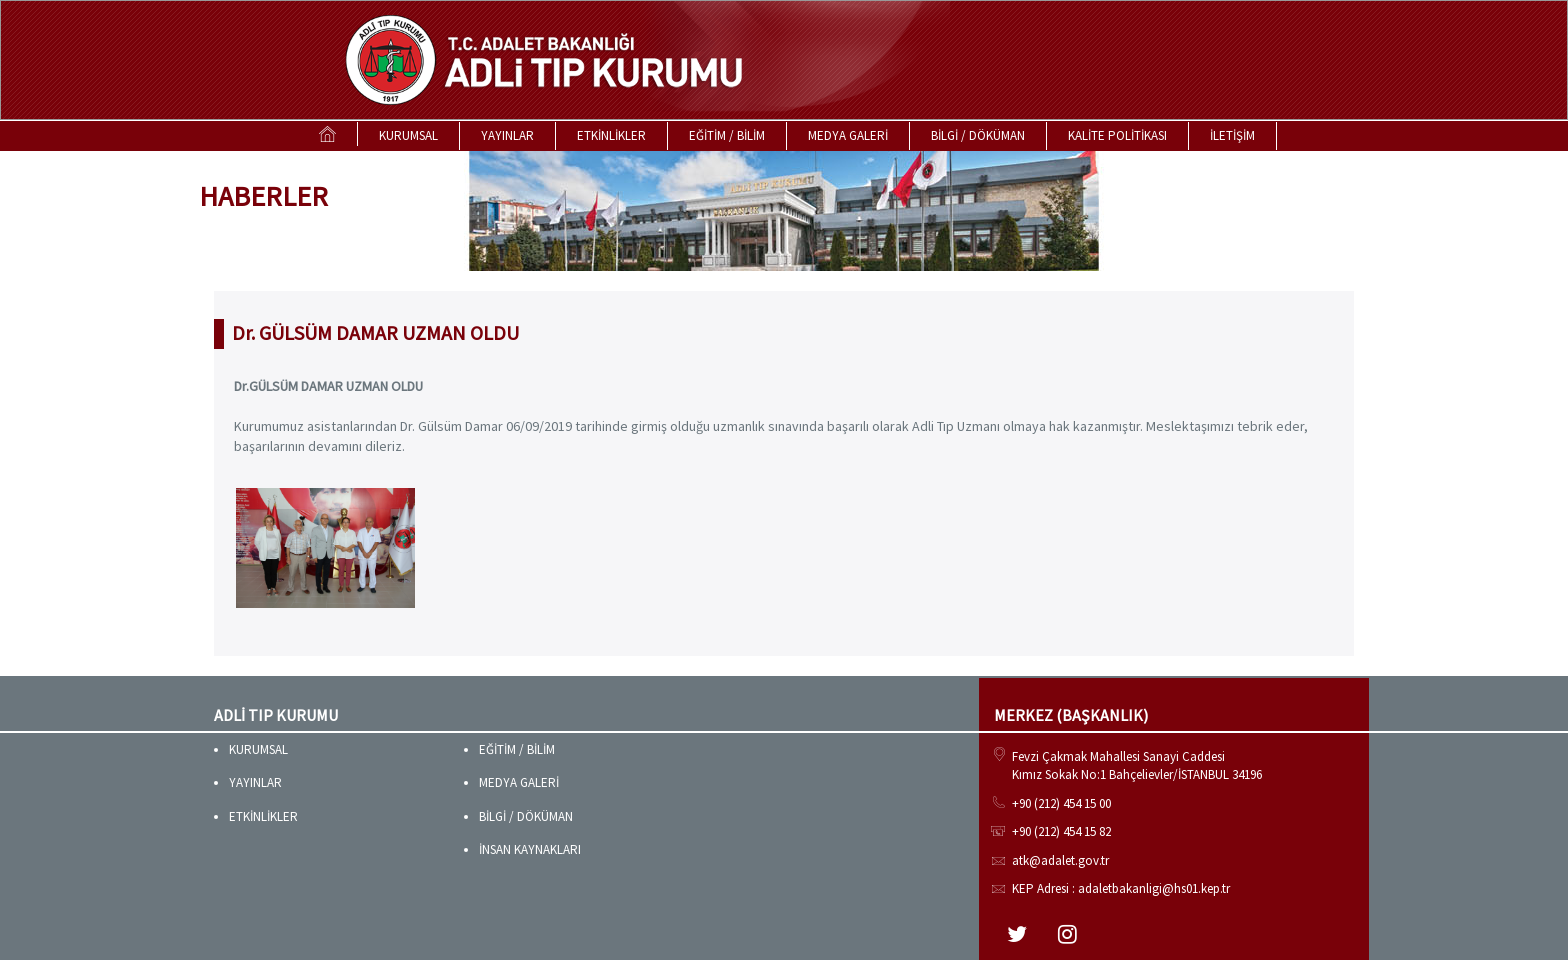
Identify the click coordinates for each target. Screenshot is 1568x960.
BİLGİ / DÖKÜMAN (978, 135)
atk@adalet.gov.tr (1060, 860)
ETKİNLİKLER (611, 135)
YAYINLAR (507, 135)
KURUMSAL (408, 135)
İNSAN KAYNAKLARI (530, 849)
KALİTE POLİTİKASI (1117, 135)
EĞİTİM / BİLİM (727, 135)
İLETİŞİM (1232, 135)
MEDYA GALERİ (848, 135)
